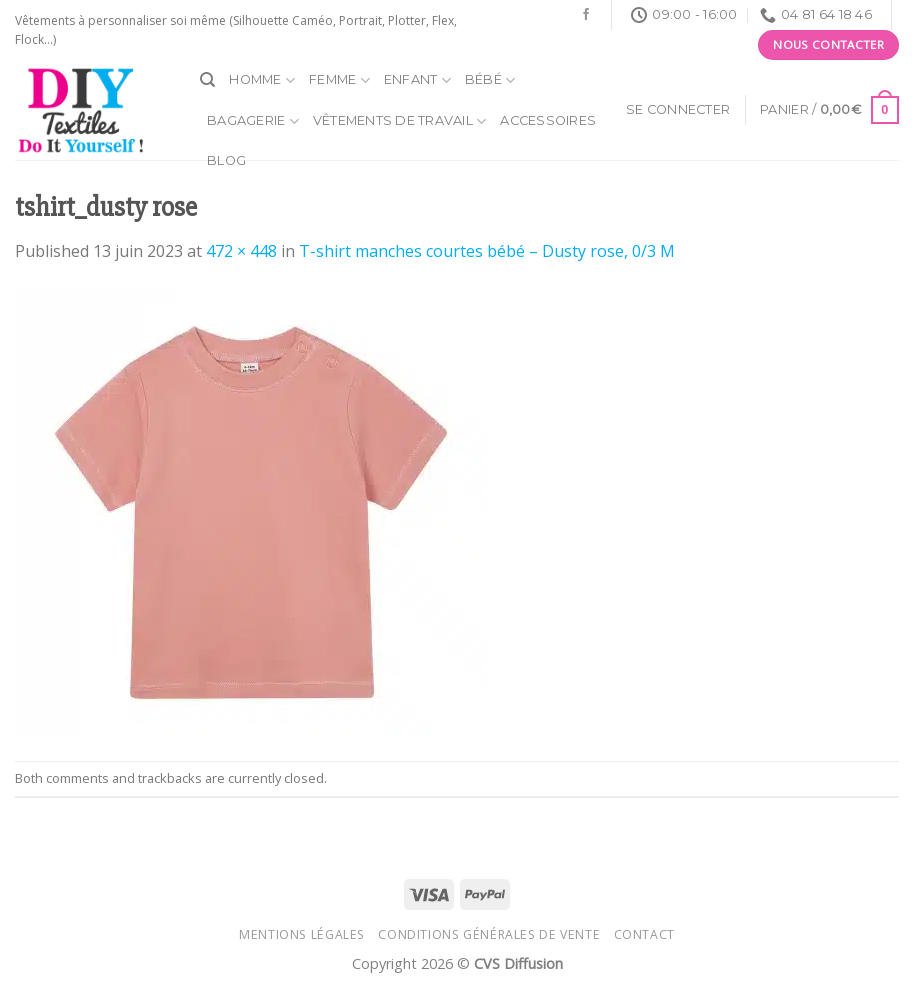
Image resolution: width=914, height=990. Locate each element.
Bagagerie (253, 121)
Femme (339, 80)
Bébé (490, 80)
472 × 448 (241, 251)
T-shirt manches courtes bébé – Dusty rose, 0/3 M (487, 251)
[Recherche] (207, 80)
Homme (262, 80)
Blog (226, 160)
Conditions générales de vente (489, 934)
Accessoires (548, 120)
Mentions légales (302, 934)
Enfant (417, 80)
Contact (644, 934)
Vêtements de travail (400, 121)
